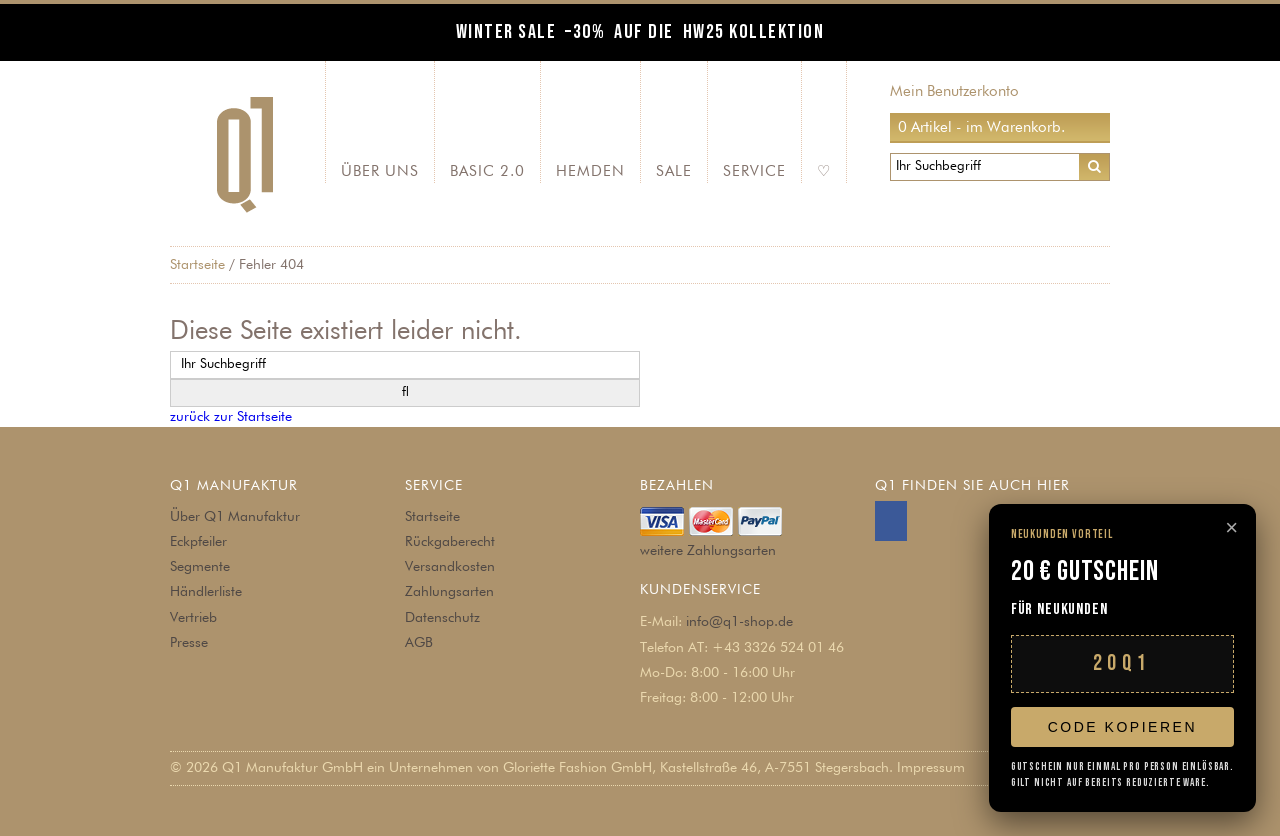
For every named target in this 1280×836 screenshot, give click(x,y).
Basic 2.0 (487, 171)
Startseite (197, 265)
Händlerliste (206, 592)
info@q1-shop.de (739, 622)
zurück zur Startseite (231, 417)
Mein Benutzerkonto (954, 91)
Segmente (200, 567)
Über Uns (380, 171)
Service (754, 171)
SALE (674, 171)
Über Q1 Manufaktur (235, 517)
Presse (189, 643)
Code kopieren (1122, 727)
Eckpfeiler (198, 542)
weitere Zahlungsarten (708, 551)
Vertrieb (193, 618)
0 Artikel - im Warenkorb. (981, 127)
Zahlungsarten (449, 592)
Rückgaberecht (450, 542)
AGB (419, 643)
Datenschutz (442, 618)
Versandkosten (450, 567)
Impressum (931, 768)
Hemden (590, 171)
